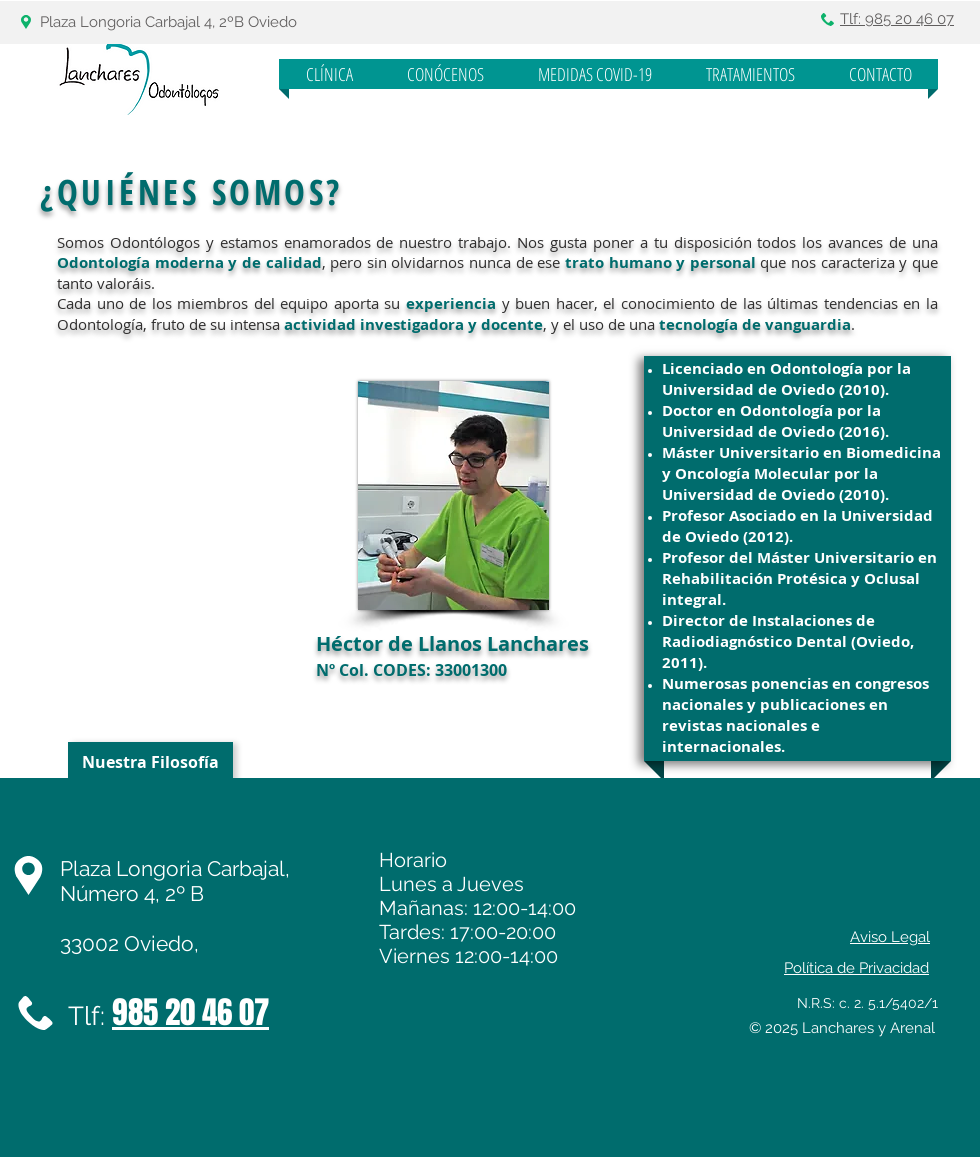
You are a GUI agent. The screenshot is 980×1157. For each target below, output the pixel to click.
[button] (445, 74)
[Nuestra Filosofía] (150, 762)
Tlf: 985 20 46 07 (897, 19)
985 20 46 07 (190, 1012)
